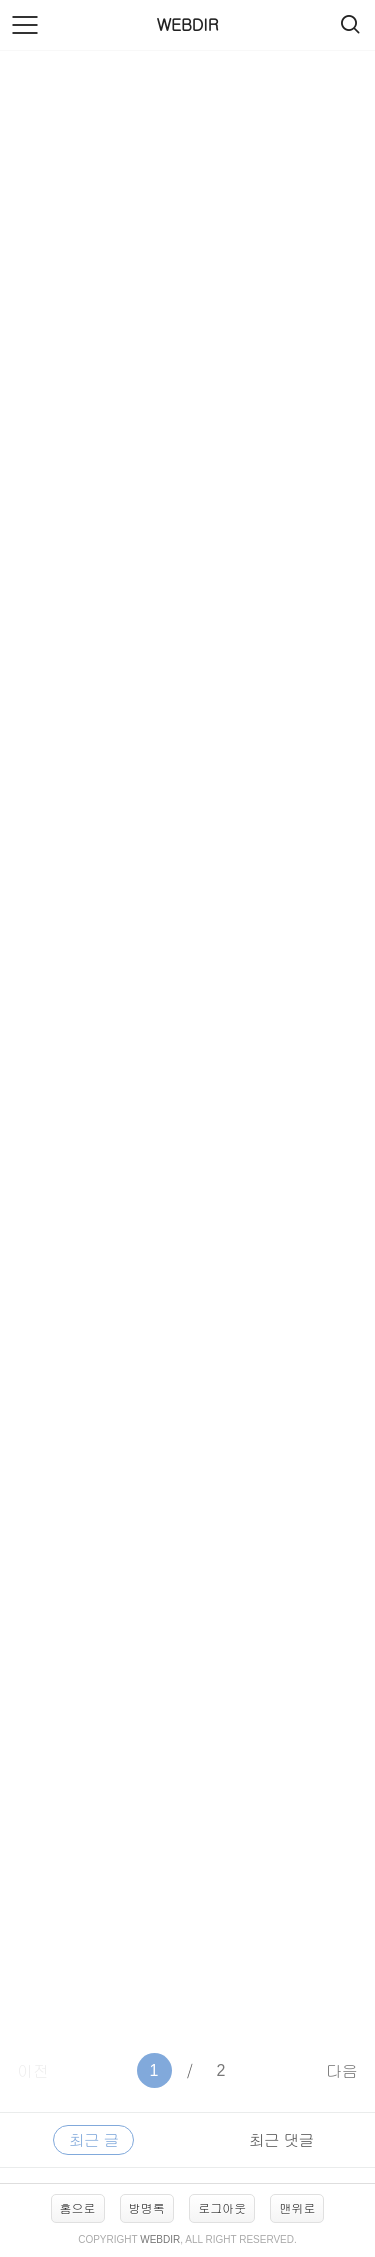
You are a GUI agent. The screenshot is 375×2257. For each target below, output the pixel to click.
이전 (33, 2070)
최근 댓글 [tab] (281, 2139)
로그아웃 (222, 2207)
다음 (342, 2070)
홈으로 (78, 2207)
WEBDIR (188, 24)
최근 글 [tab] (93, 2139)
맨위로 (297, 2207)
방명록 (147, 2207)
